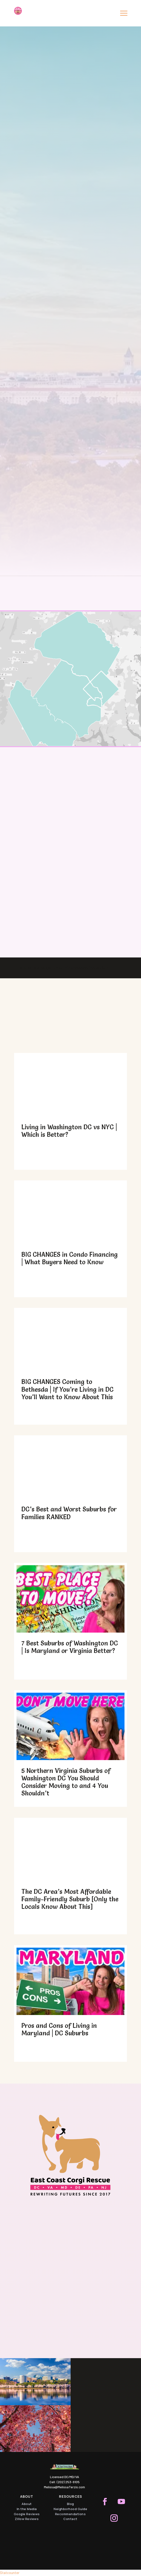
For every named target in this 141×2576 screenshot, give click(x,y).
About (27, 2504)
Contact (70, 2519)
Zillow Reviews (27, 2519)
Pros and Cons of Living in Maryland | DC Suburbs (59, 2029)
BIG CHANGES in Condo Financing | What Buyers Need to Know (69, 1258)
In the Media (27, 2509)
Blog (70, 2504)
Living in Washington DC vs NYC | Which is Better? (69, 1130)
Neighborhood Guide (70, 2509)
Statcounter (9, 2572)
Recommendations (70, 2514)
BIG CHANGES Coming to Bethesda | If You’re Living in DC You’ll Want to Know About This (67, 1389)
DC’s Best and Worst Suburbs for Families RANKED (69, 1513)
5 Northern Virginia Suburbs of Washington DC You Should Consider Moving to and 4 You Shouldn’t (65, 1782)
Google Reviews (27, 2514)
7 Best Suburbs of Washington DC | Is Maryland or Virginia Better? (69, 1647)
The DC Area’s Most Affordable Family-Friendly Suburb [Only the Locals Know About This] (69, 1899)
